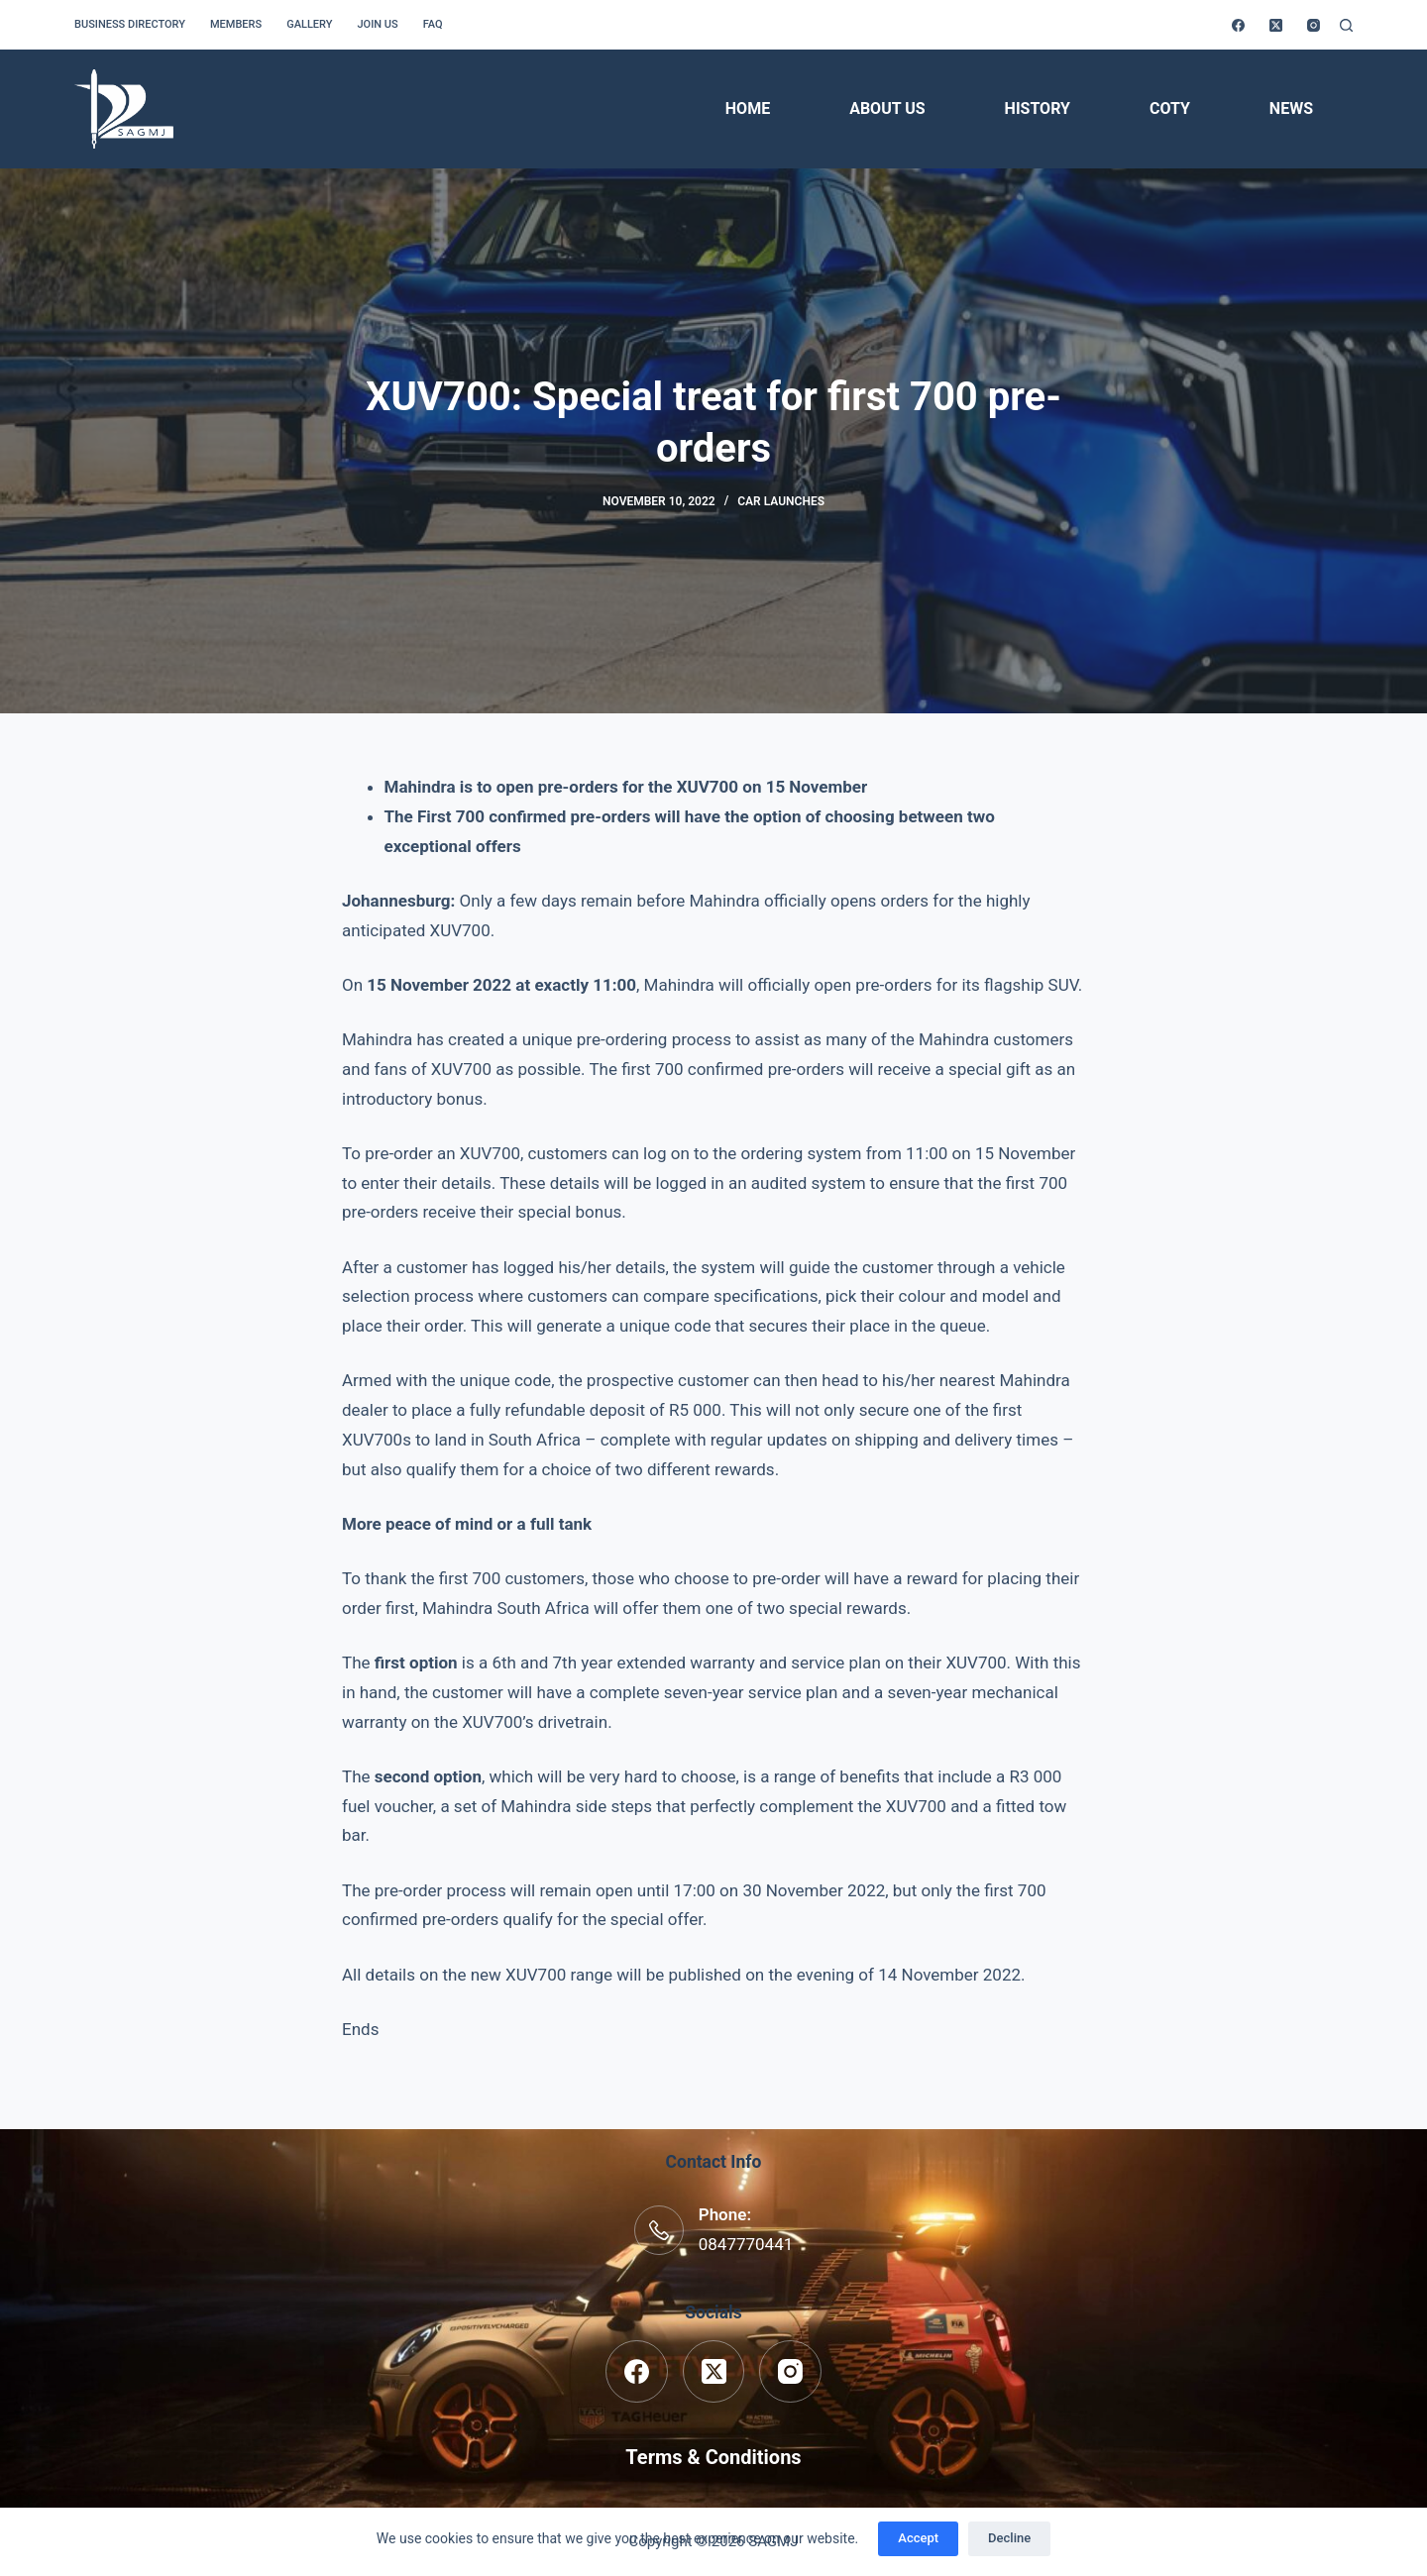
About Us (887, 108)
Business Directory (129, 24)
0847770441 (746, 2244)
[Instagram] (1313, 25)
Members (236, 24)
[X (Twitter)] (1275, 25)
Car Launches (780, 501)
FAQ (433, 24)
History (1037, 108)
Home (747, 108)
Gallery (309, 24)
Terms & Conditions (713, 2457)
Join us (377, 24)
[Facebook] (1238, 25)
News (1291, 108)
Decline (1009, 2537)
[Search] (1346, 25)
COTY (1170, 108)
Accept (918, 2537)
